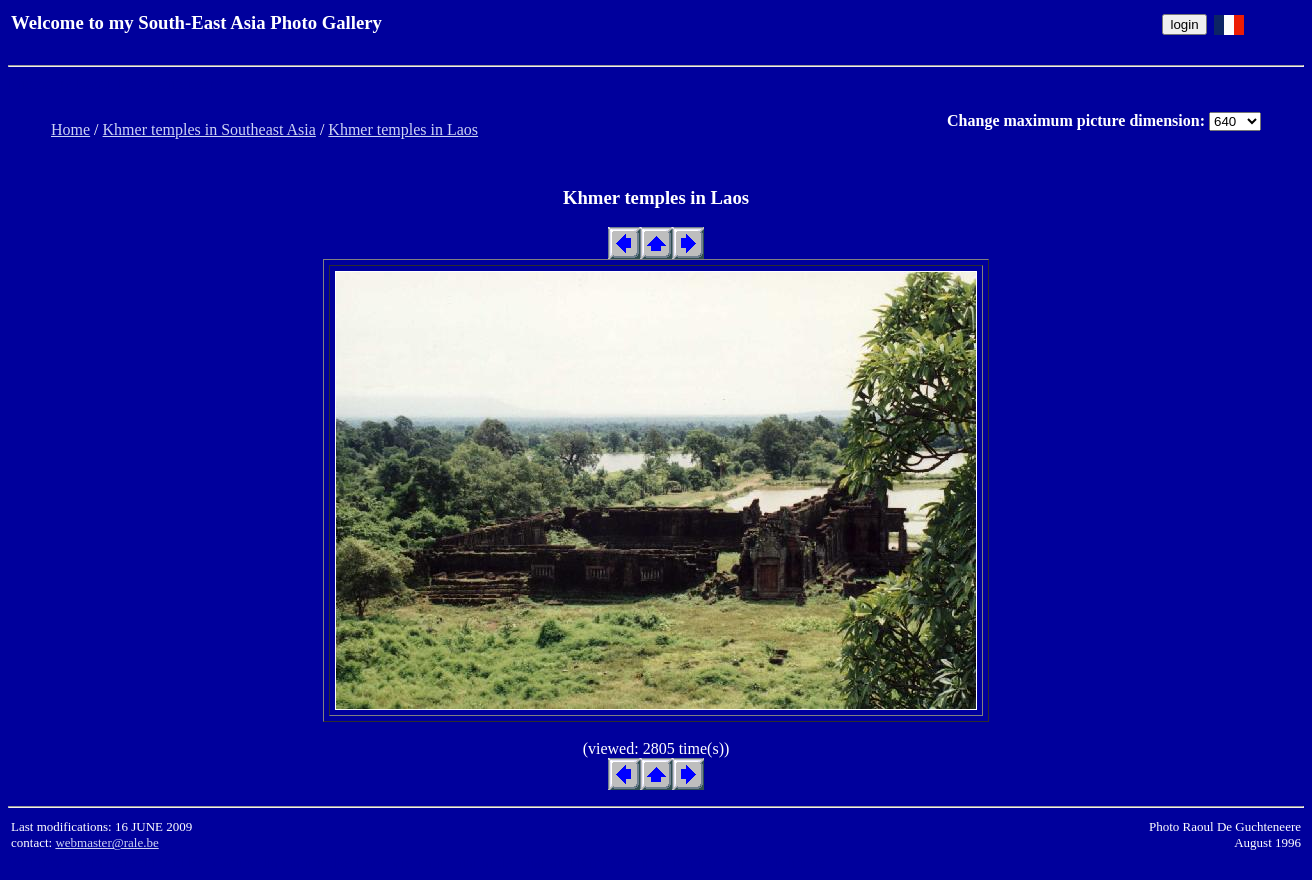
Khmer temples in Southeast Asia (209, 129)
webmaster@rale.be (106, 842)
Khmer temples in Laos (403, 129)
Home (70, 129)
